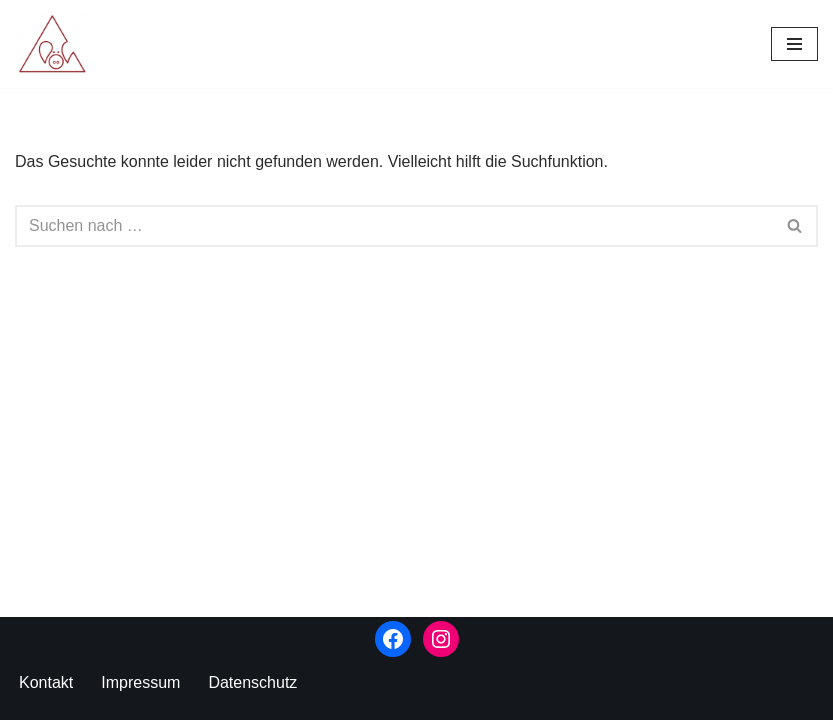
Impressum (140, 682)
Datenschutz (252, 682)
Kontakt (46, 682)
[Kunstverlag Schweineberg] (57, 44)
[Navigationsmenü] (794, 44)
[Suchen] (394, 226)
